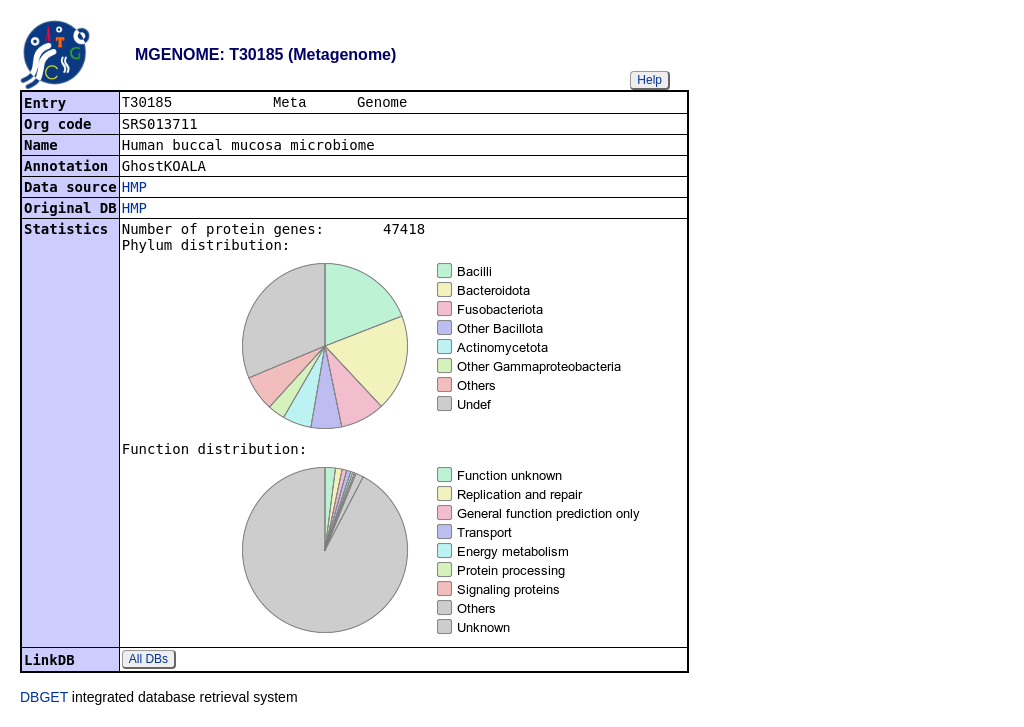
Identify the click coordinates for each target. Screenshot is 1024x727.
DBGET (44, 699)
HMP (134, 189)
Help (649, 80)
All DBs (148, 661)
